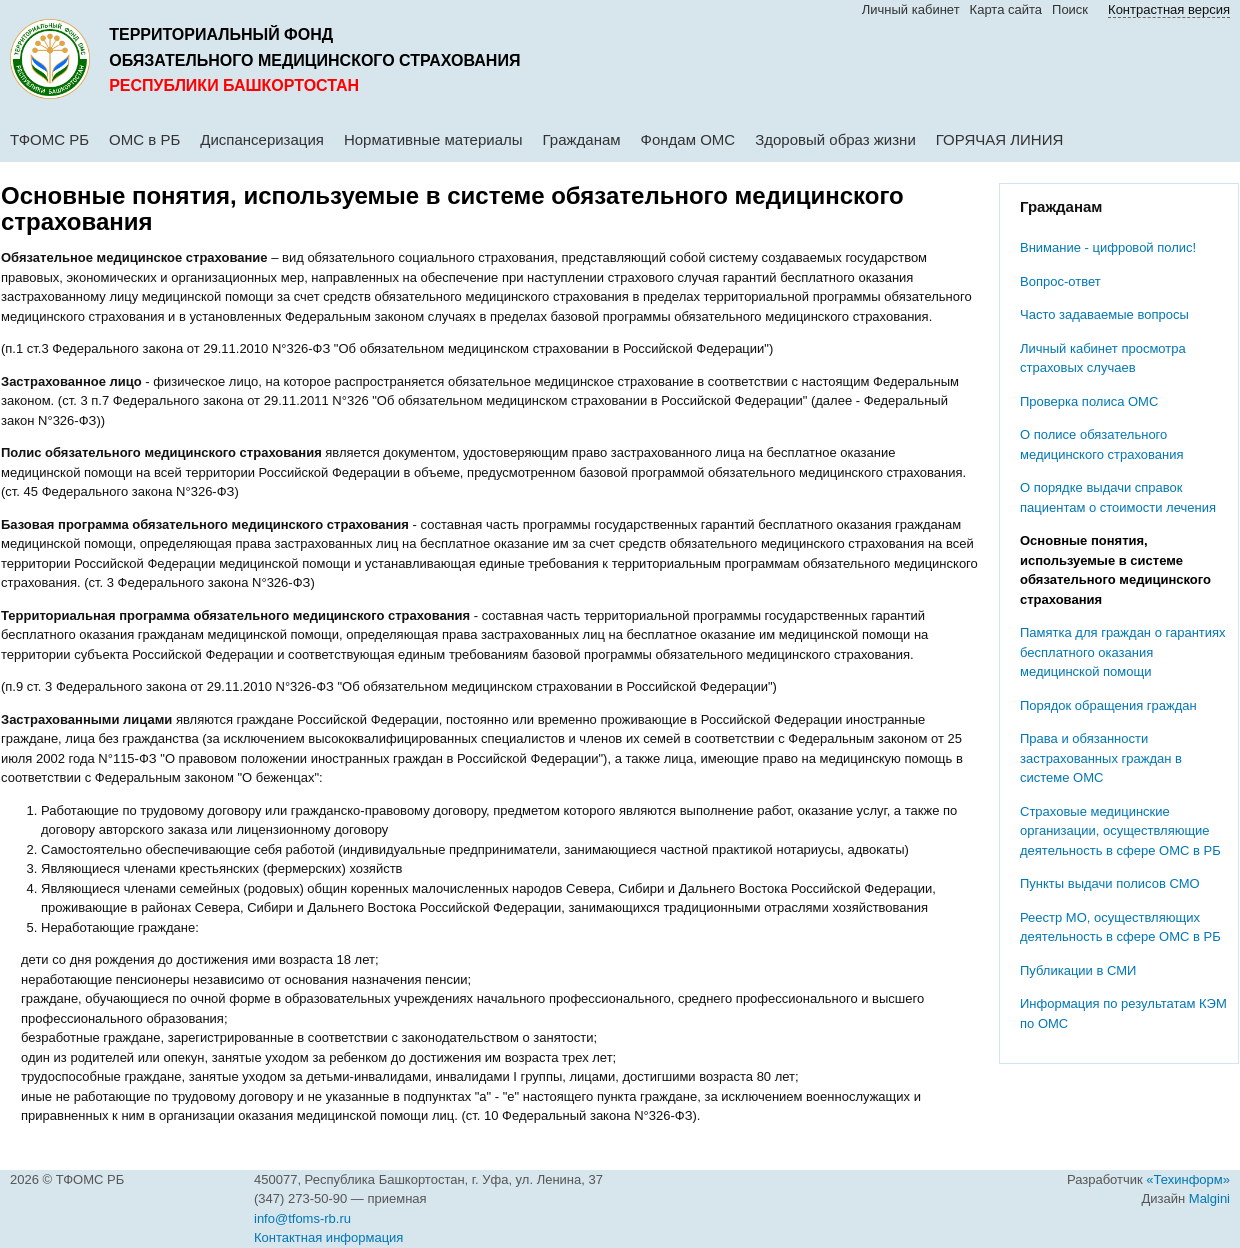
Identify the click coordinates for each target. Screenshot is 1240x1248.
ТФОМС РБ (49, 139)
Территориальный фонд (221, 34)
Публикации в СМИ (1078, 970)
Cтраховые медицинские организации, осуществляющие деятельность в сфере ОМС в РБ (1120, 831)
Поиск (1070, 9)
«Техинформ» (1188, 1179)
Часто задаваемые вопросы (1104, 314)
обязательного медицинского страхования (314, 60)
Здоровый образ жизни (835, 139)
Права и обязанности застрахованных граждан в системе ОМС (1101, 758)
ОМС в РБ (144, 139)
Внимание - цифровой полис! (1108, 247)
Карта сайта (1006, 9)
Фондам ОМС (688, 139)
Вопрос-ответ (1060, 281)
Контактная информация (328, 1237)
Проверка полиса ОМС (1089, 401)
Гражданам (582, 139)
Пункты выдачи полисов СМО (1110, 883)
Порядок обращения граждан (1108, 705)
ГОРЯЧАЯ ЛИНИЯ (1000, 139)
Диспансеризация (262, 139)
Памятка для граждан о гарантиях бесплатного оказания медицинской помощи (1123, 652)
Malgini (1209, 1198)
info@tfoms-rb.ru (302, 1218)
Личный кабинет (911, 9)
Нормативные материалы (433, 139)
